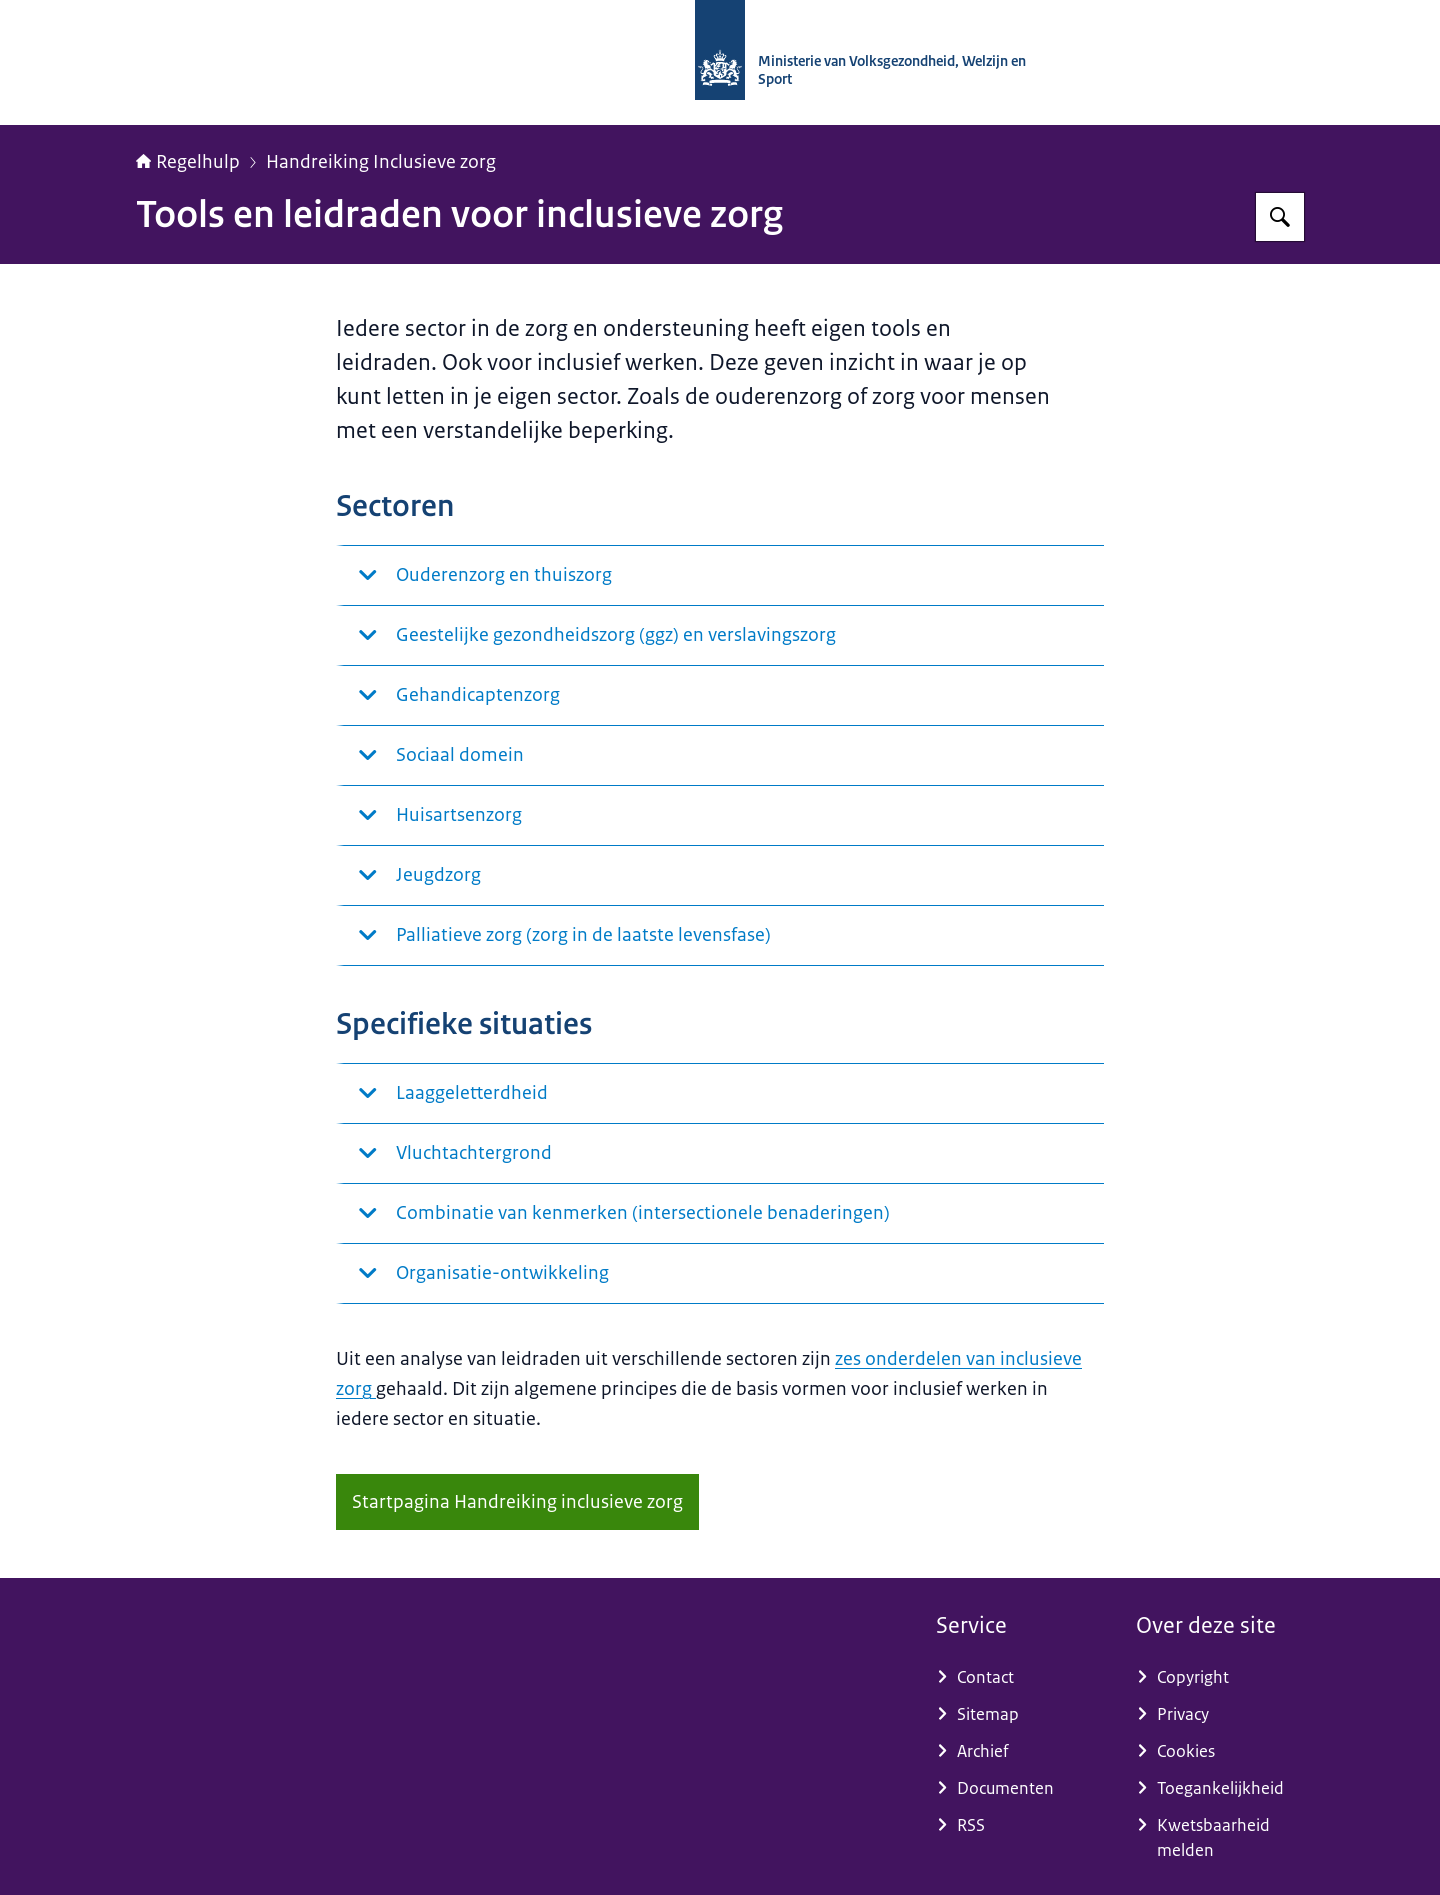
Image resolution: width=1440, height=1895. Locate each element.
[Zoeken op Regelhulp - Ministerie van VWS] (1280, 217)
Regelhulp (188, 162)
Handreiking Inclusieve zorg (381, 162)
